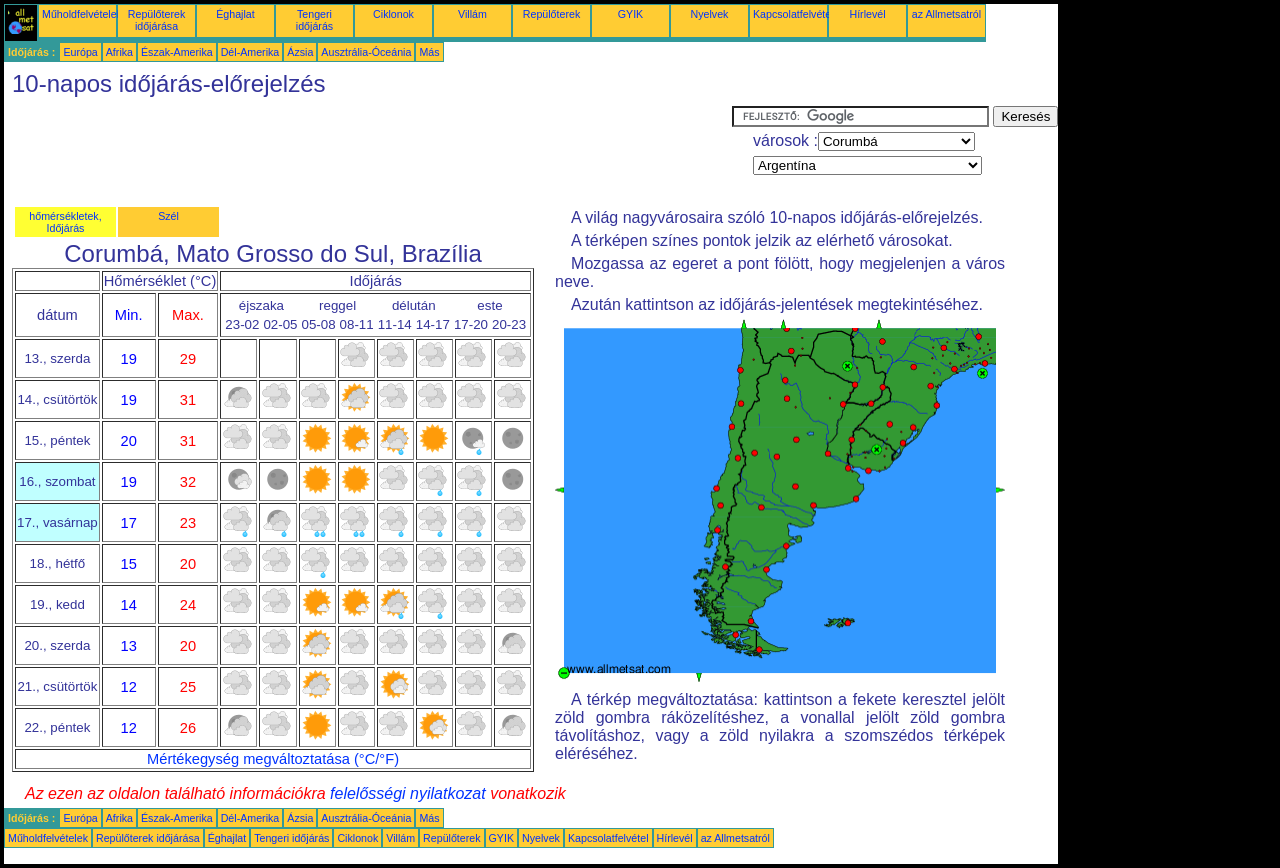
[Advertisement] (368, 151)
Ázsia (300, 52)
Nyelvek (710, 14)
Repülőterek (551, 14)
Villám (472, 14)
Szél (168, 216)
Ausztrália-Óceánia (366, 52)
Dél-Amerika (250, 52)
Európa (80, 52)
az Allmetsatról (946, 14)
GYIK (630, 14)
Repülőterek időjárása (156, 20)
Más (429, 52)
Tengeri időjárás (314, 20)
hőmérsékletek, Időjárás (65, 222)
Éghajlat (235, 14)
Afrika (119, 52)
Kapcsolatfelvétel (793, 14)
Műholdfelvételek (82, 14)
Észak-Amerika (177, 52)
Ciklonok (393, 14)
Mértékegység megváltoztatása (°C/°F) (273, 759)
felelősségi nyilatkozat (408, 793)
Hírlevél (867, 14)
